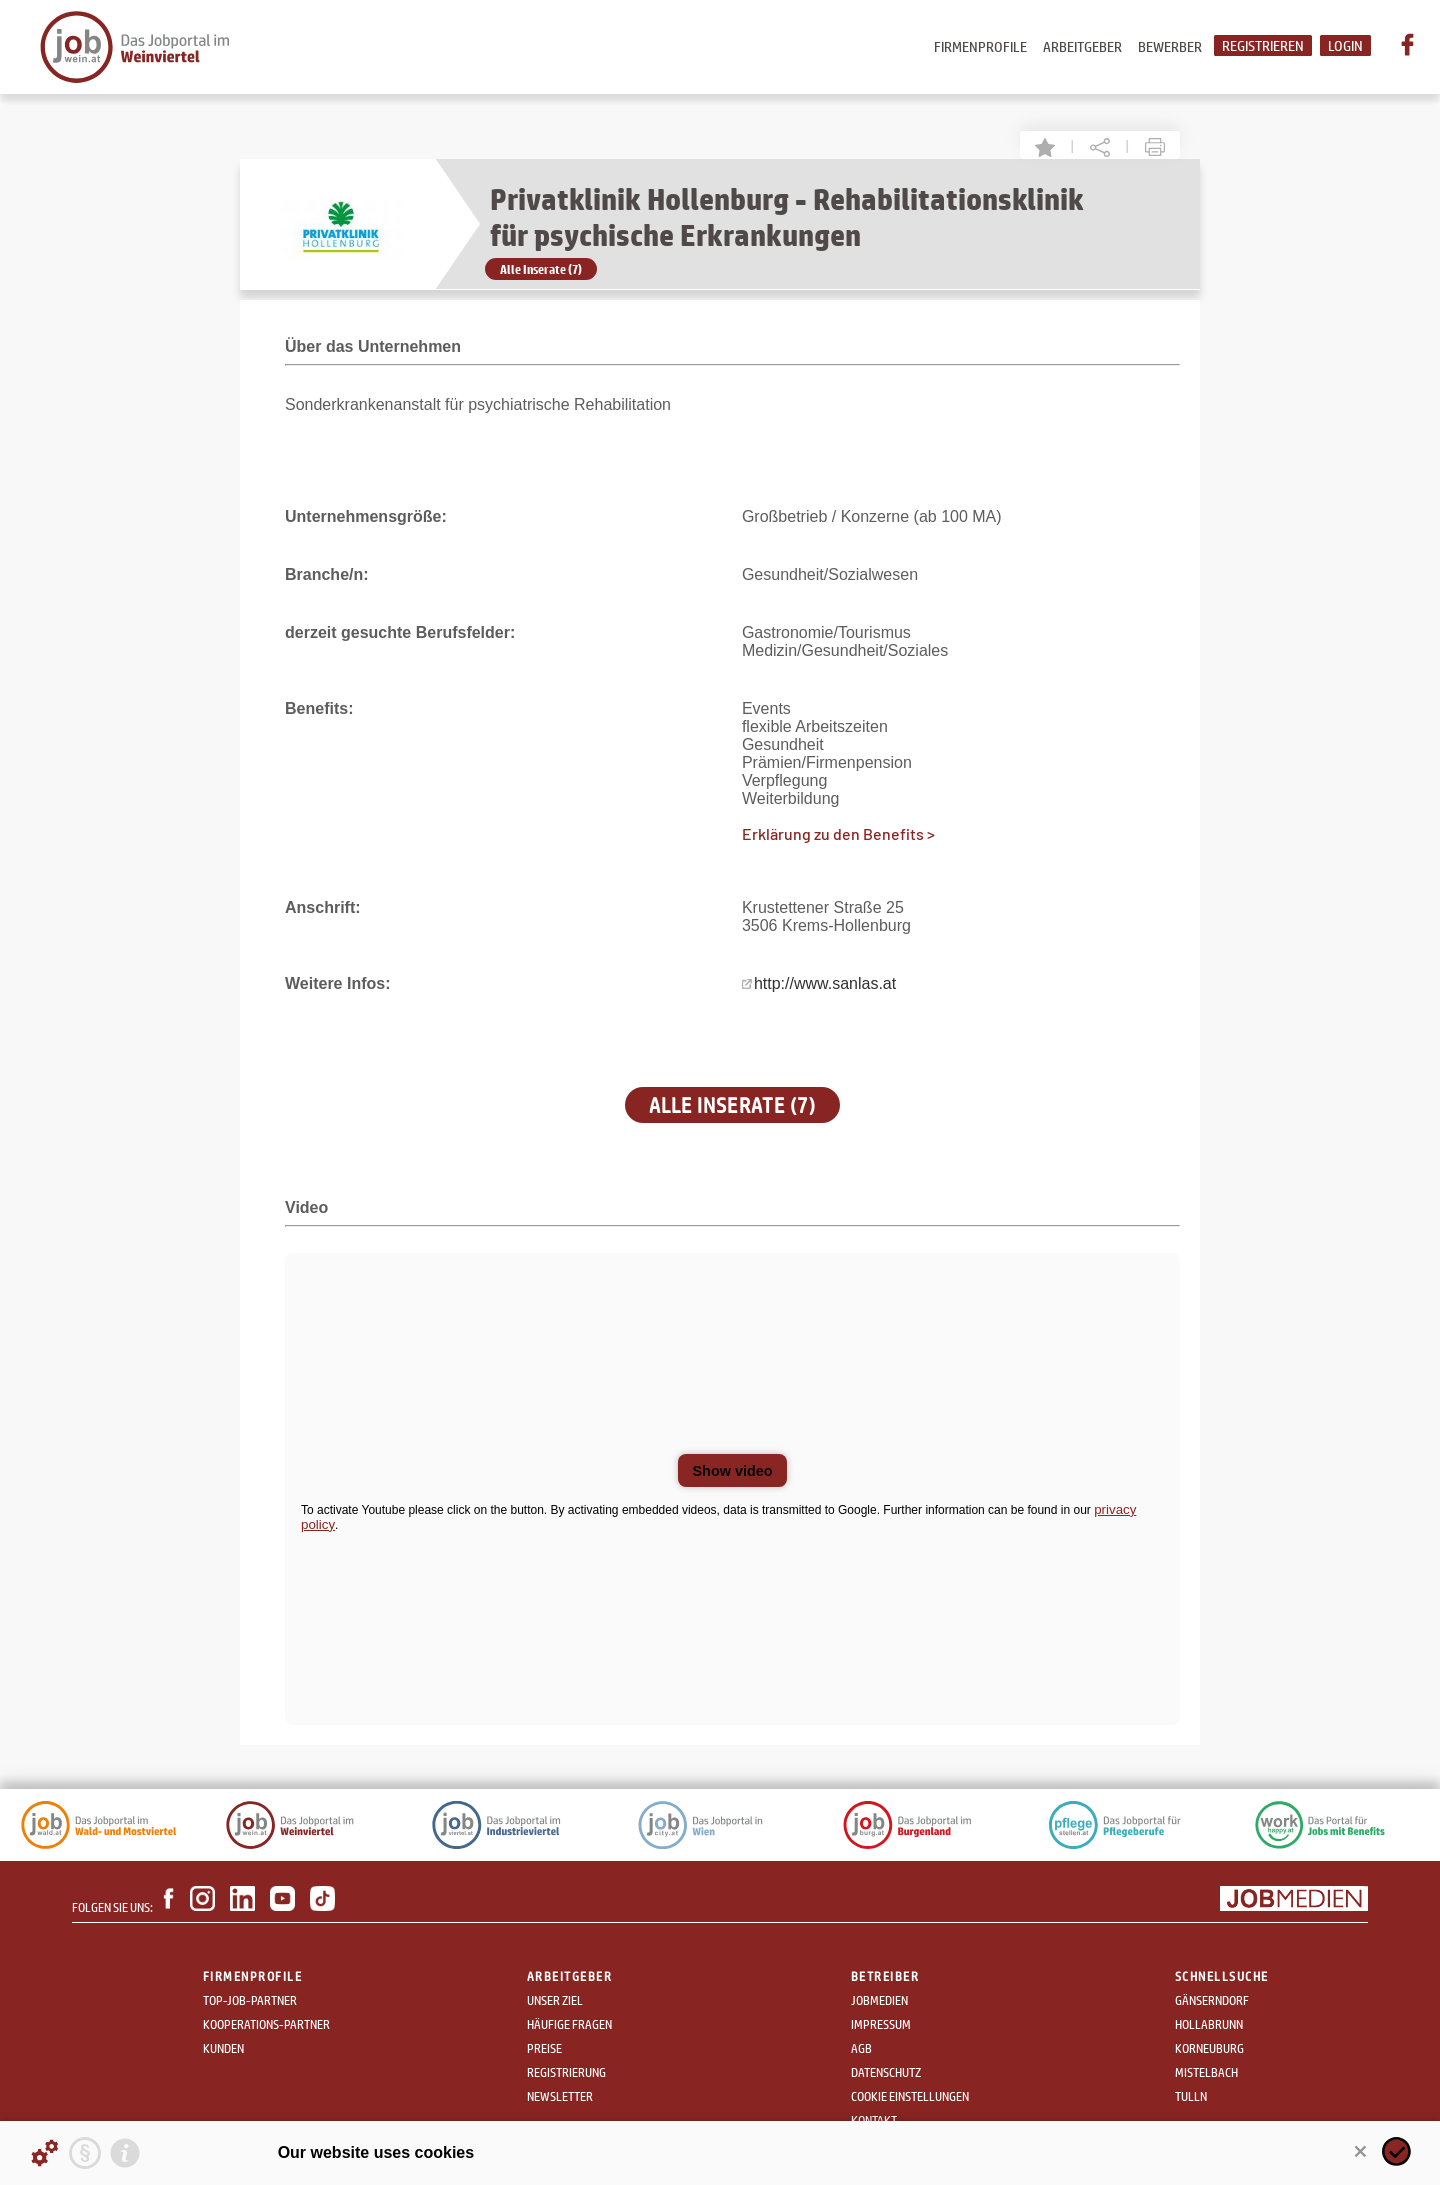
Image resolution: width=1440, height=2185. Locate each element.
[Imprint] (125, 2153)
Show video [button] (733, 1471)
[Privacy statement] (85, 2153)
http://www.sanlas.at (825, 983)
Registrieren (1263, 45)
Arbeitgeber (1082, 46)
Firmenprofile (980, 46)
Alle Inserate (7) (541, 269)
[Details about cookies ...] (45, 2153)
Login (1345, 45)
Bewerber (1170, 46)
